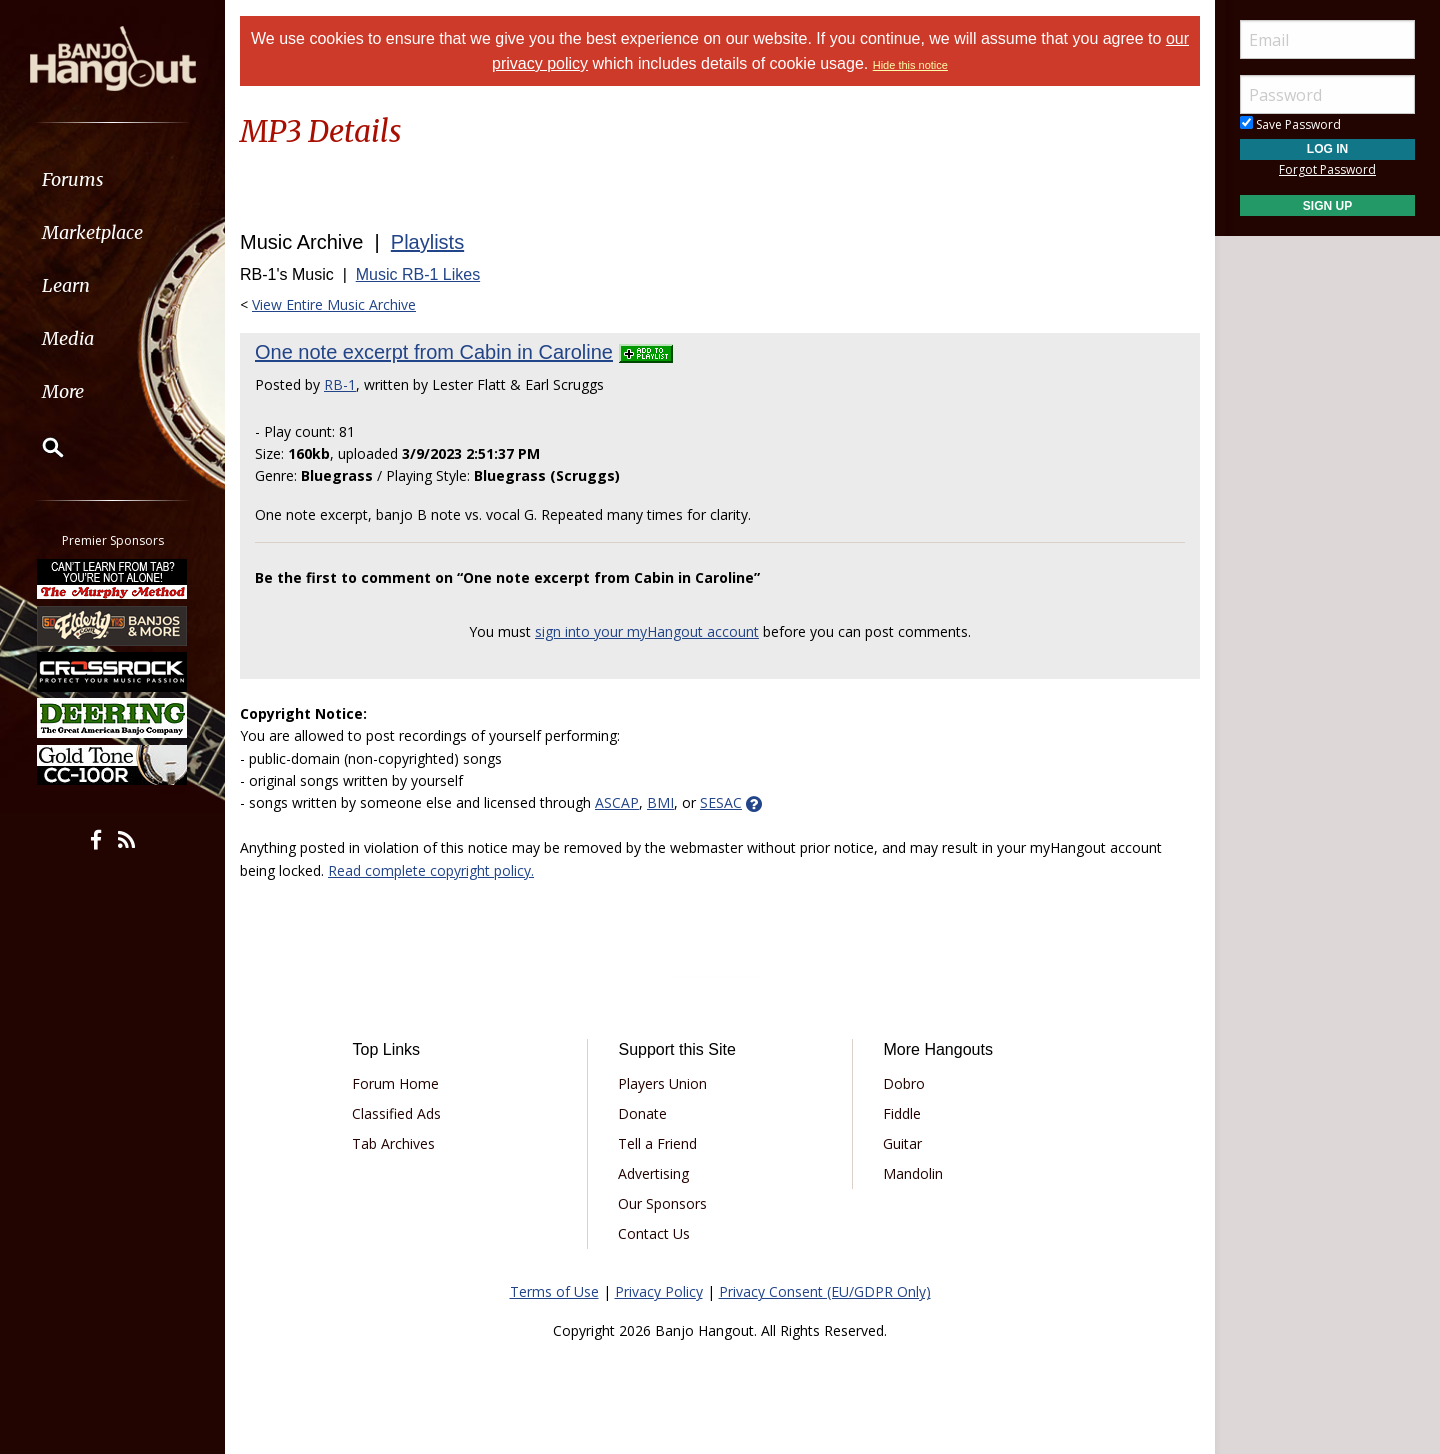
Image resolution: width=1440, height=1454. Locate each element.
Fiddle (902, 1113)
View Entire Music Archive (334, 304)
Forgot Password (1327, 169)
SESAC (721, 802)
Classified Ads (396, 1113)
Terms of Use (554, 1291)
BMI (660, 802)
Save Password (1290, 124)
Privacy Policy (659, 1291)
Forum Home (395, 1083)
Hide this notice (910, 65)
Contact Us (654, 1233)
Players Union (662, 1083)
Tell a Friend (657, 1143)
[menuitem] (112, 179)
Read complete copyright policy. (431, 870)
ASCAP (617, 802)
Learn (66, 285)
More (63, 391)
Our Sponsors (662, 1203)
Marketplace (92, 232)
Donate (642, 1113)
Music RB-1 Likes (418, 274)
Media (68, 338)
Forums (73, 179)
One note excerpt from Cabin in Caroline (434, 352)
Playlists (427, 242)
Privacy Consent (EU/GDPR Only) (825, 1291)
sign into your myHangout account (647, 631)
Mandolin (913, 1173)
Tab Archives (393, 1143)
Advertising (653, 1173)
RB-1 (340, 384)
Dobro (904, 1083)
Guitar (902, 1143)
